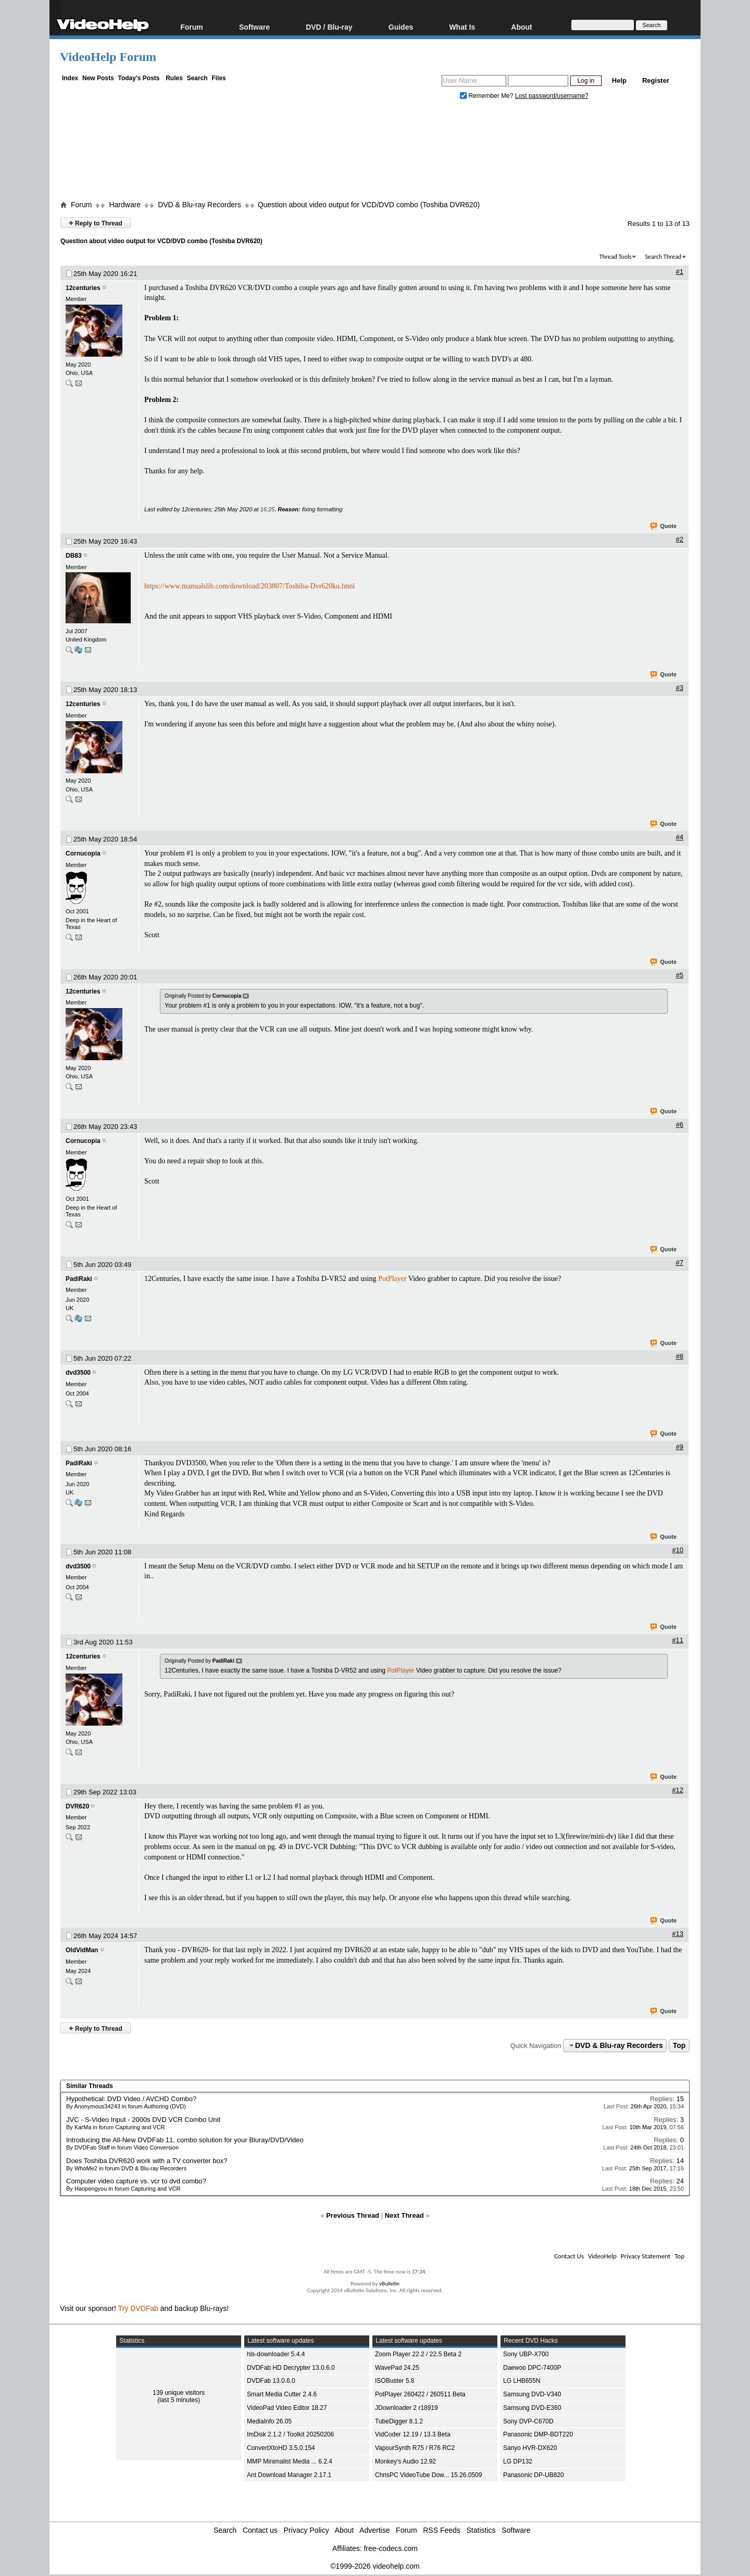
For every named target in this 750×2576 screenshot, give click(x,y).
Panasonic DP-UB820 (533, 2475)
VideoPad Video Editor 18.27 (287, 2407)
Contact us (260, 2530)
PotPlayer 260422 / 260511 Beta (420, 2394)
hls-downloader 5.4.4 (276, 2354)
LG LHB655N (521, 2380)
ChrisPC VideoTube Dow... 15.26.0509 (428, 2475)
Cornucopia (83, 853)
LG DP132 (517, 2461)
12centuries (83, 288)
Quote (664, 526)
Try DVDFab (138, 2308)
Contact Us (569, 2256)
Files (218, 78)
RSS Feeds (441, 2530)
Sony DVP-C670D (528, 2421)
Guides (401, 27)
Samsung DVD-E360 (532, 2407)
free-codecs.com (390, 2548)
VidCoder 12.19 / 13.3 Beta (413, 2434)
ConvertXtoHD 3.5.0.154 (281, 2448)
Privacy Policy (306, 2530)
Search (197, 78)
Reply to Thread (95, 222)
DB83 (74, 555)
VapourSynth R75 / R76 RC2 (415, 2448)
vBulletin (389, 2283)
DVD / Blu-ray (329, 27)
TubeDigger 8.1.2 (399, 2421)
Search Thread (663, 256)
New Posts (98, 78)
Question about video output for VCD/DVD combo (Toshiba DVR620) (369, 204)
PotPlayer (392, 1279)
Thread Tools (615, 256)
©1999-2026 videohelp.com (374, 2566)
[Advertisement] (375, 152)
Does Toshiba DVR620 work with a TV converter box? (147, 2161)
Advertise (374, 2530)
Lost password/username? (552, 95)
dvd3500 (78, 1372)
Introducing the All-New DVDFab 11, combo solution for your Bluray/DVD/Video (185, 2140)
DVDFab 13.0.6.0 (271, 2380)
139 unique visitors (179, 2392)
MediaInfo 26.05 (269, 2421)
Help (619, 80)
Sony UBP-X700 (525, 2354)
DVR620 (77, 1806)
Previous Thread (352, 2215)
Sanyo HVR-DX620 (530, 2448)
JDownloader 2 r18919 (406, 2407)
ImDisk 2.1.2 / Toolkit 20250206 (290, 2434)
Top (679, 2045)
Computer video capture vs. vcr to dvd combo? (136, 2181)
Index (70, 78)
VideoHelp (602, 2256)
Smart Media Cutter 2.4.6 (282, 2394)
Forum (191, 27)
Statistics (481, 2530)
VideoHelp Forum (108, 57)
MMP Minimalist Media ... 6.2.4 (289, 2461)
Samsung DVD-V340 (532, 2394)
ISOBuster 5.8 (394, 2380)
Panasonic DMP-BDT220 (538, 2434)
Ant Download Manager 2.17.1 (289, 2475)
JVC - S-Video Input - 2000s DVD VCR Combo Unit (143, 2119)
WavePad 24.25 (397, 2367)
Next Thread (404, 2215)
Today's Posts (138, 78)
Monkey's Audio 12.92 (405, 2461)
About (521, 27)
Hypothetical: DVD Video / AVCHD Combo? (131, 2099)
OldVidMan (82, 1950)
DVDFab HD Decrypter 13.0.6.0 (291, 2367)
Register (655, 80)
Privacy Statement (645, 2256)
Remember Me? (487, 95)
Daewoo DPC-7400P (532, 2367)
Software (254, 27)
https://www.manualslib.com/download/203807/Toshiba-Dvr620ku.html (249, 586)
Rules (174, 78)
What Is (462, 27)
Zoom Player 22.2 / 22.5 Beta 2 (418, 2354)
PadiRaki (79, 1279)
